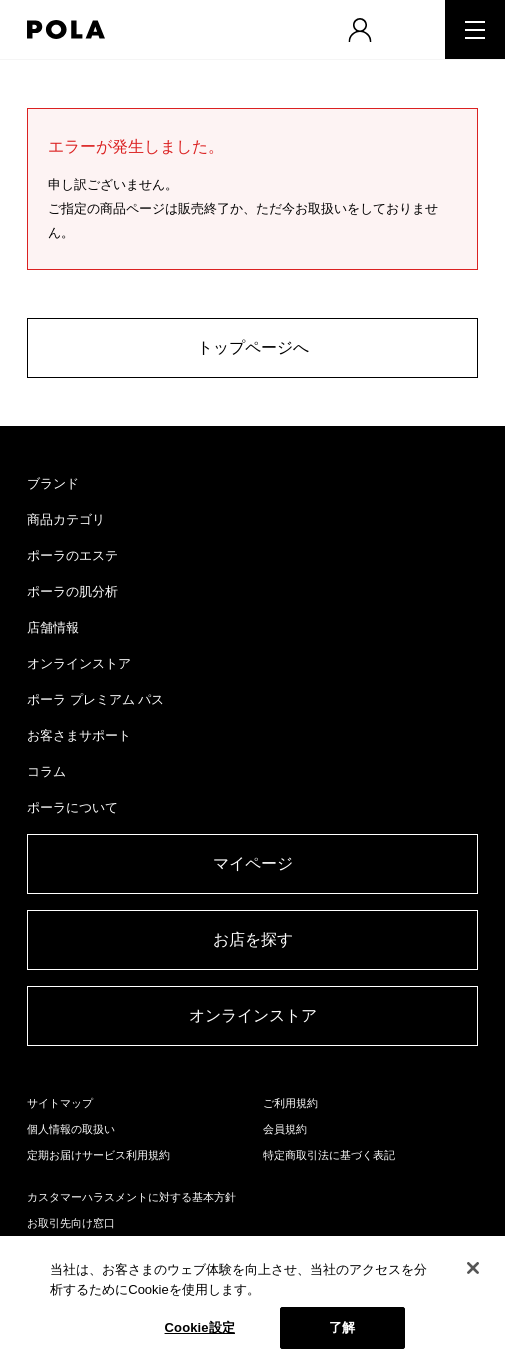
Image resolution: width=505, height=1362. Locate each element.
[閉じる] (473, 1268)
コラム (46, 771)
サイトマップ (60, 1103)
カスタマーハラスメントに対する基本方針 (131, 1197)
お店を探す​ (253, 939)
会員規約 (285, 1129)
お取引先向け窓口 (71, 1223)
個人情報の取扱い (71, 1129)
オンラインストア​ (253, 1015)
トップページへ (253, 347)
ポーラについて (72, 807)
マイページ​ (253, 863)
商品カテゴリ (66, 519)
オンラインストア (79, 663)
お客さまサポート (79, 735)
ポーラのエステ (72, 555)
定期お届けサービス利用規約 (98, 1155)
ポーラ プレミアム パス (95, 699)
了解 (342, 1327)
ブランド (53, 483)
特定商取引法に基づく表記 (329, 1155)
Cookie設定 (200, 1327)
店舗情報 (53, 627)
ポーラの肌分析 (72, 591)
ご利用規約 (290, 1103)
